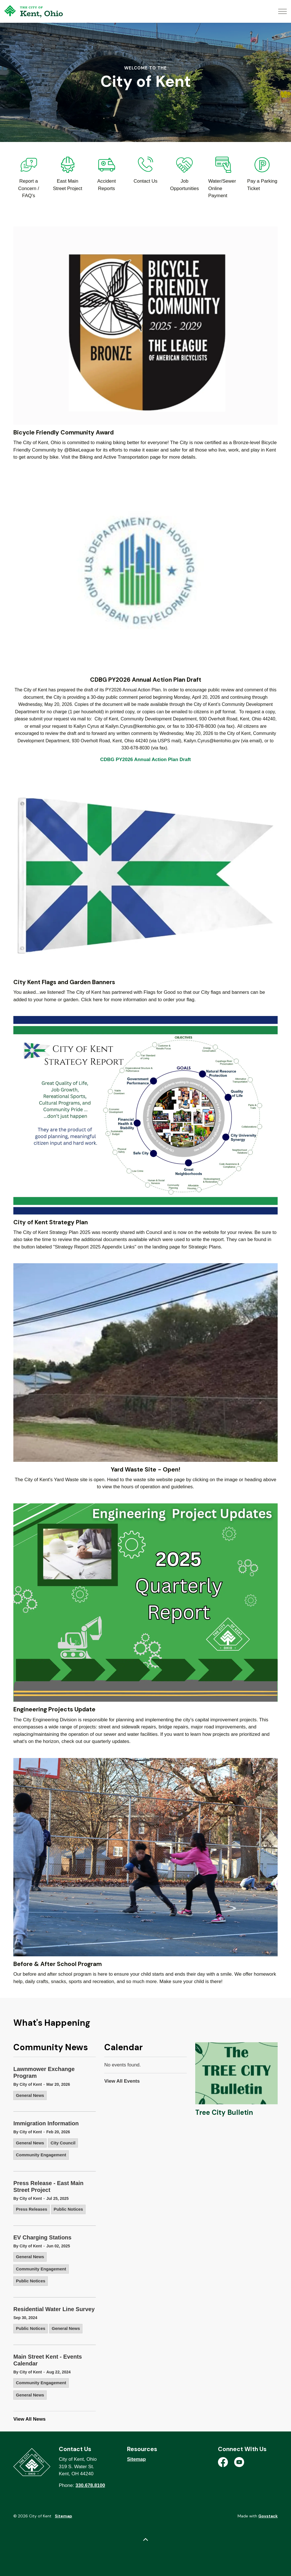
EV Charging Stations (42, 2237)
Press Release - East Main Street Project (48, 2186)
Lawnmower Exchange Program (44, 2072)
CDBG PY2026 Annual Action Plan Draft (145, 759)
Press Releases (31, 2209)
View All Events (122, 2081)
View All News (29, 2419)
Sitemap (136, 2459)
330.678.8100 (90, 2485)
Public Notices (68, 2209)
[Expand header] (282, 11)
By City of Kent (27, 2084)
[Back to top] (145, 2539)
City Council (63, 2142)
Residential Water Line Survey (54, 2309)
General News (30, 2095)
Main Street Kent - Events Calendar (47, 2360)
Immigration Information (46, 2123)
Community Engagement (41, 2154)
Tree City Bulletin (224, 2112)
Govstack (268, 2516)
